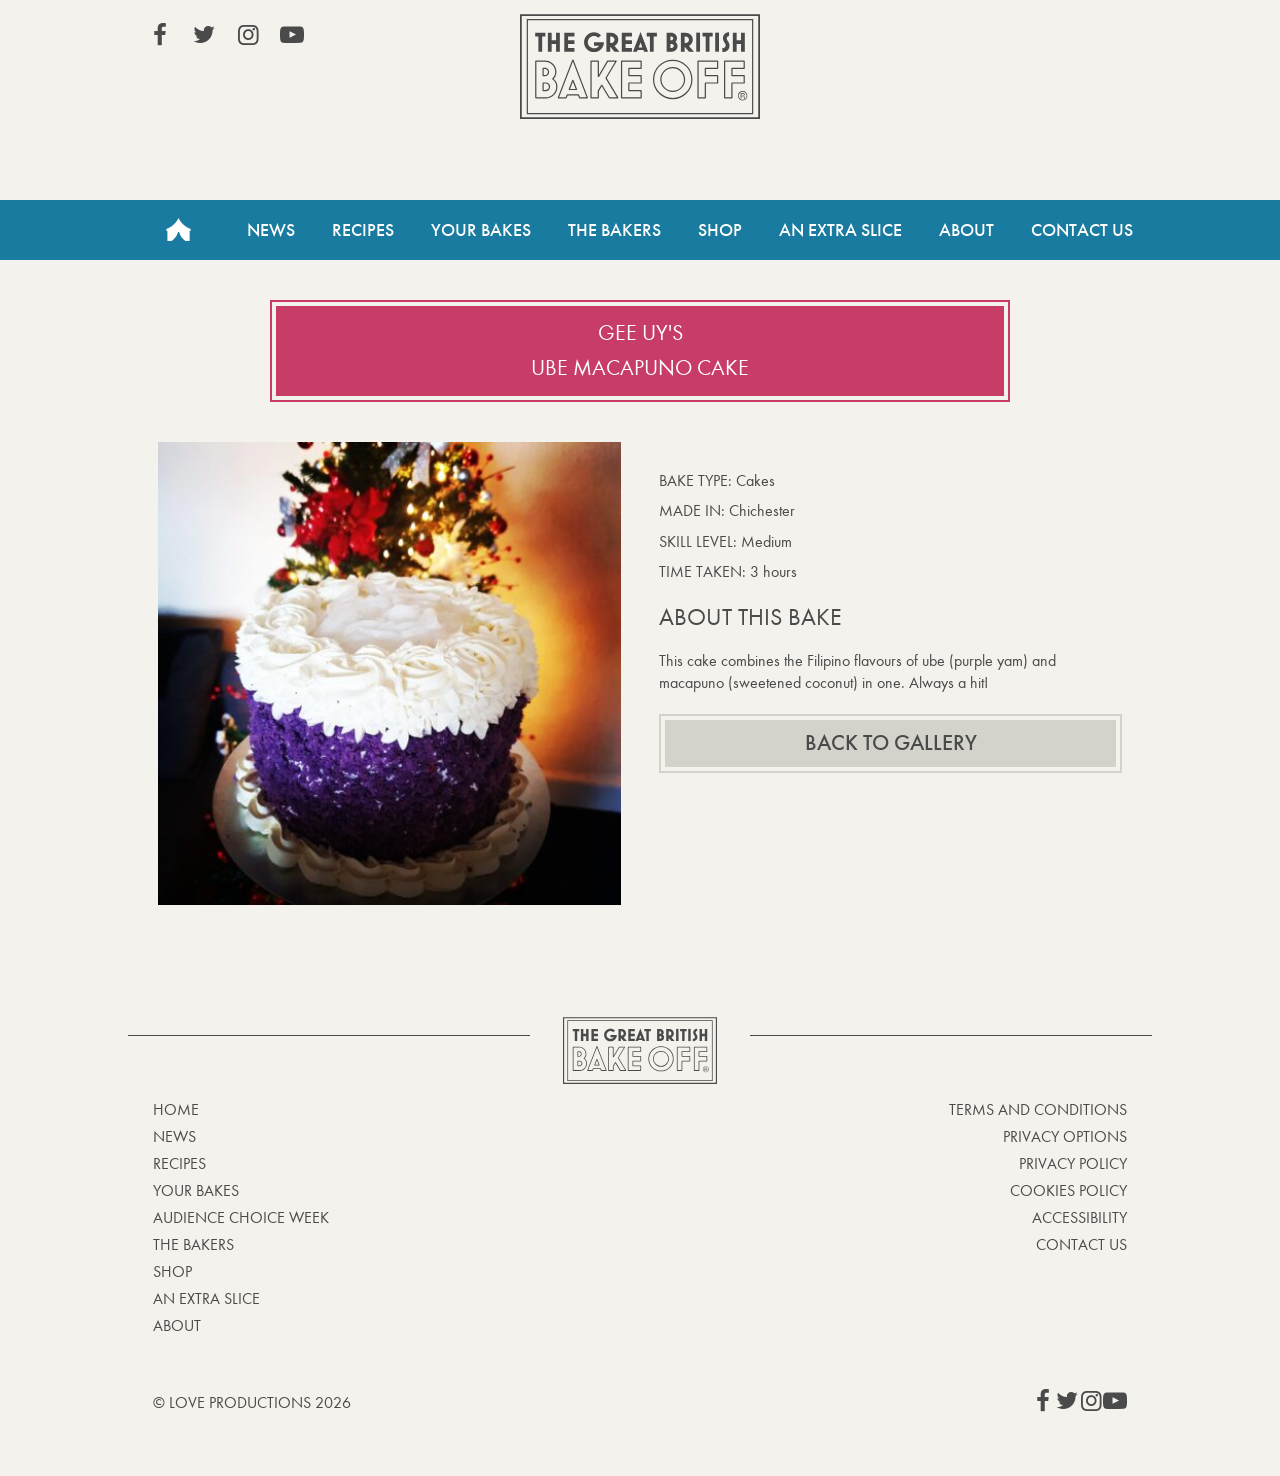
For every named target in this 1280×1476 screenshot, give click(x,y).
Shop (720, 230)
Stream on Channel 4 (1036, 39)
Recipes (363, 230)
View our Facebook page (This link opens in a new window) (160, 35)
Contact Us (1082, 230)
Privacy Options (1065, 1136)
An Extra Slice (840, 230)
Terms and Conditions (1038, 1109)
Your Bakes (481, 230)
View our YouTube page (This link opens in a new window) (292, 35)
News (271, 230)
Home (178, 230)
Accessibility (1079, 1217)
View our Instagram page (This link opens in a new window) (248, 35)
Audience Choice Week (241, 1217)
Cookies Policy (1068, 1190)
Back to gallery (891, 743)
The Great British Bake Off (640, 66)
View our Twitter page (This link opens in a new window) (204, 35)
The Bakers (614, 230)
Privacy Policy (1073, 1163)
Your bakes (196, 1190)
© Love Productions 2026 (252, 1402)
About (966, 230)
